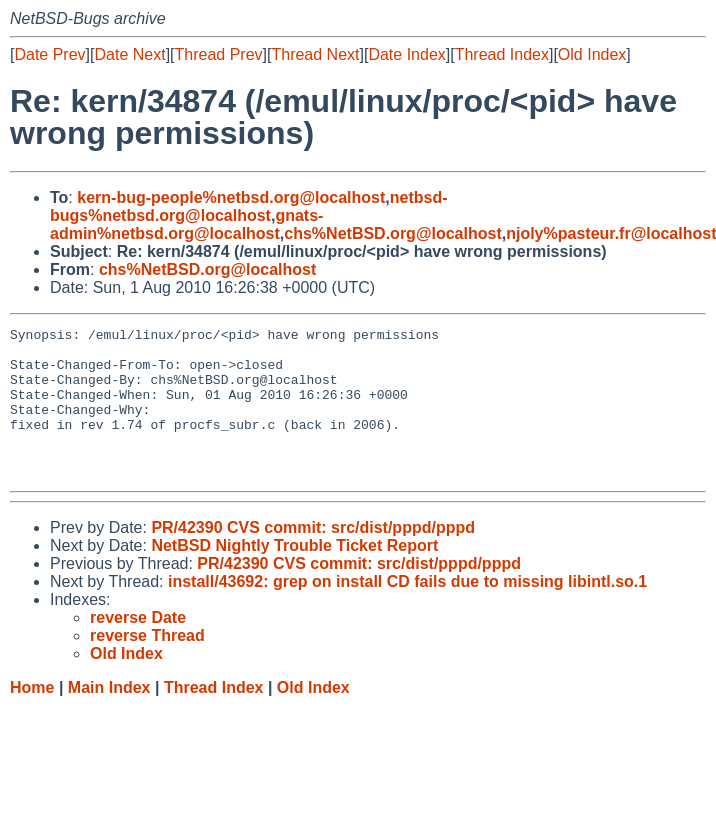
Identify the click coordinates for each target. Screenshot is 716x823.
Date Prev (49, 54)
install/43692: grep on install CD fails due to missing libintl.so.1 (407, 611)
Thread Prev (219, 54)
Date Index (406, 54)
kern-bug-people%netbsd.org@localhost (231, 197)
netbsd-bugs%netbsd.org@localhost (249, 206)
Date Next (129, 54)
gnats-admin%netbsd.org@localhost (186, 224)
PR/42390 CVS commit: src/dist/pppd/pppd (313, 557)
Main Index (109, 717)
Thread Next (315, 54)
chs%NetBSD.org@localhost (392, 233)
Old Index (592, 54)
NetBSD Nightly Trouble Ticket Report (294, 575)
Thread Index (502, 54)
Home (32, 717)
